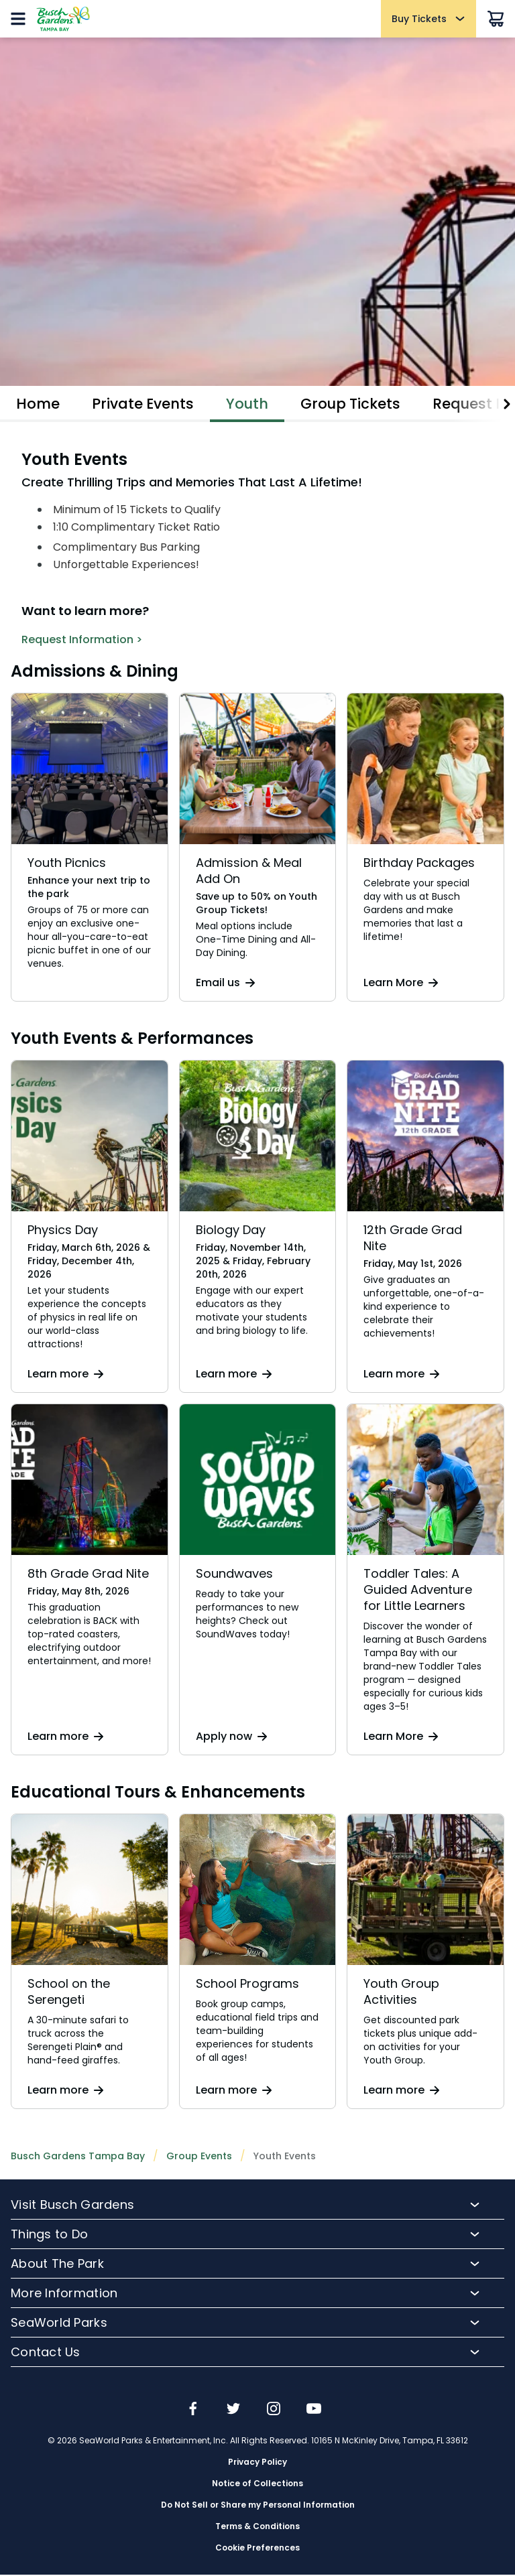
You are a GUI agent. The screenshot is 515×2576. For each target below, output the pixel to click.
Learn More (400, 984)
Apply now (231, 1738)
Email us (225, 984)
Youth (252, 404)
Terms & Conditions (257, 2527)
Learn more (65, 1375)
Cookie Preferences (257, 2549)
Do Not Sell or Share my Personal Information (258, 2506)
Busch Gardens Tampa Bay (78, 2157)
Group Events (199, 2157)
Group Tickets (358, 404)
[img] (193, 2411)
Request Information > (81, 641)
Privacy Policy (257, 2463)
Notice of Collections (257, 2485)
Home (38, 404)
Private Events (145, 404)
